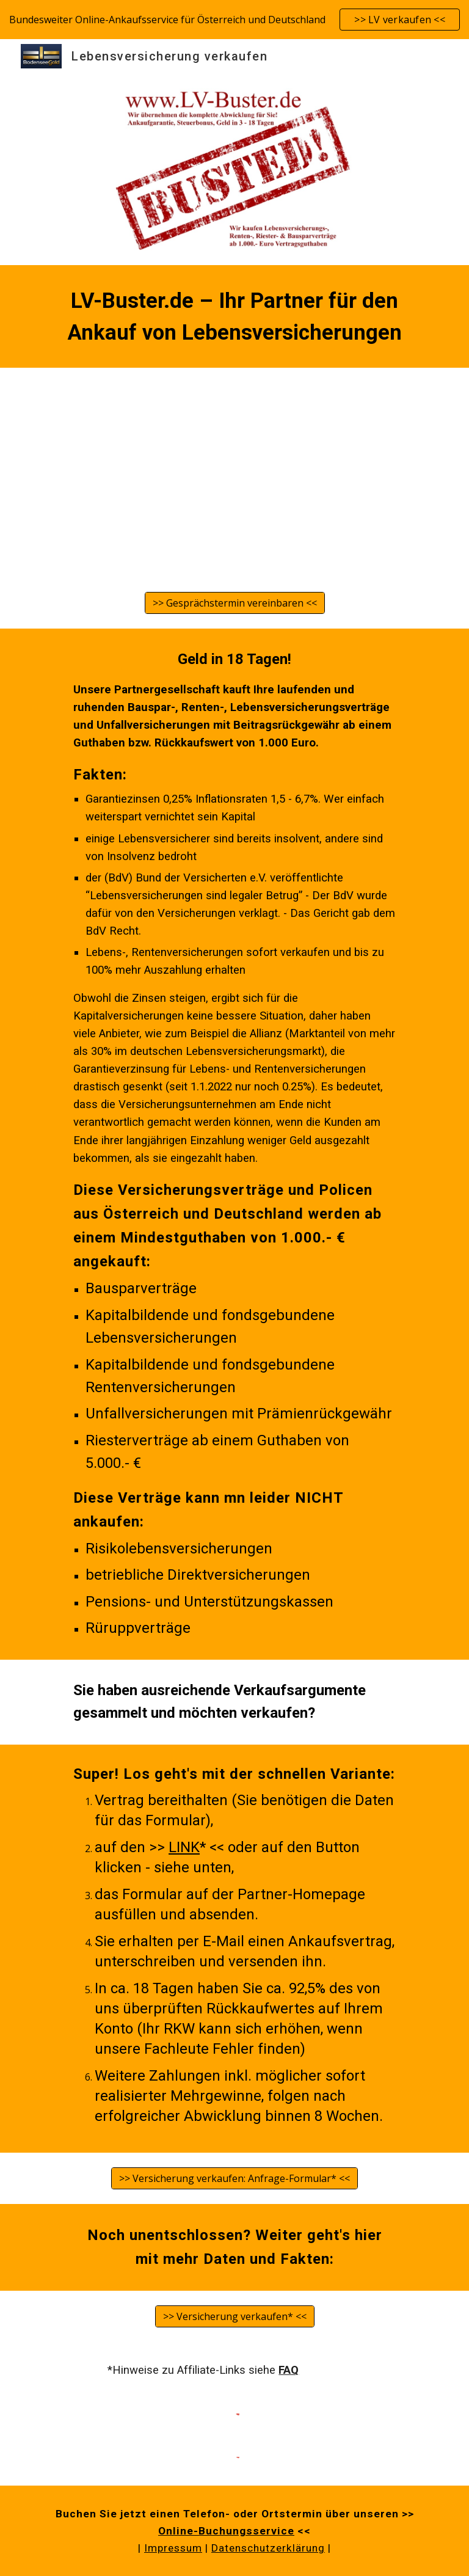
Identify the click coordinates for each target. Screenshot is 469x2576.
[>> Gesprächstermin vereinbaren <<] (234, 602)
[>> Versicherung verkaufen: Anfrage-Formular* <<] (234, 2178)
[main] (234, 316)
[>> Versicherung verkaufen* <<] (235, 2316)
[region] (234, 19)
